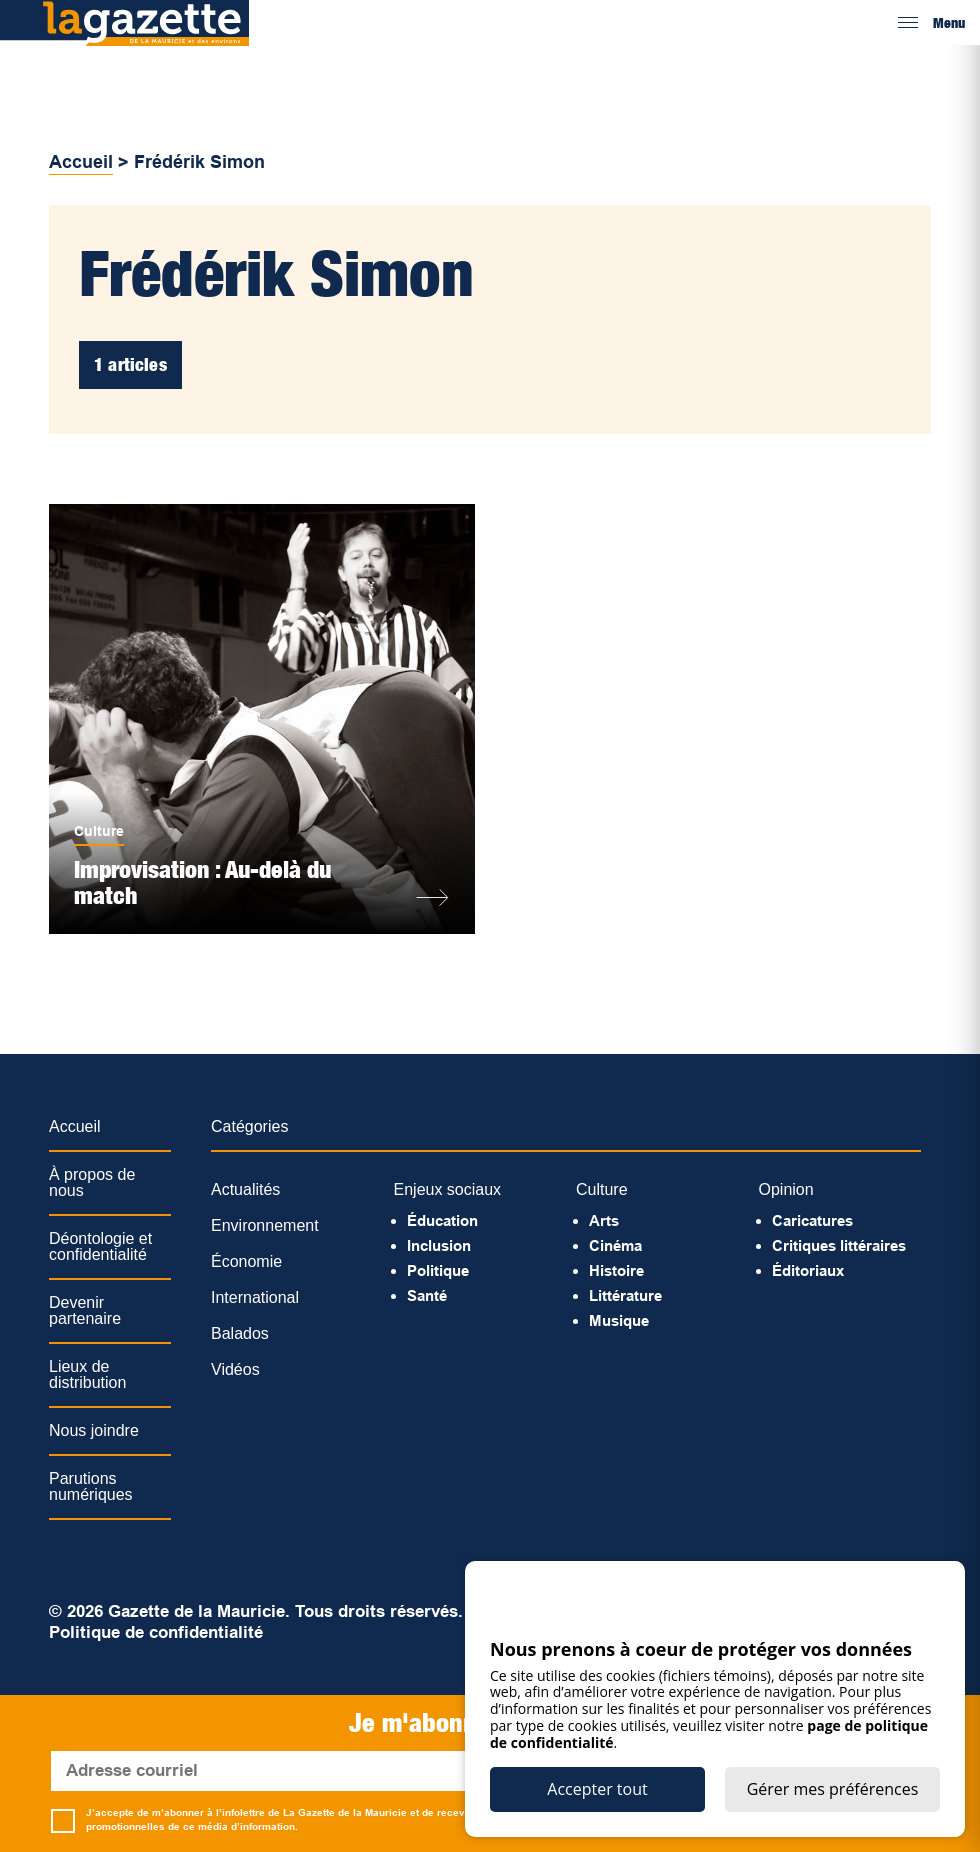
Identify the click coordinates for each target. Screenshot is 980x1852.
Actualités (245, 1189)
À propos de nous (92, 1182)
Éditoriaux (808, 1270)
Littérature (625, 1295)
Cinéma (615, 1245)
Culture (99, 831)
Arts (604, 1220)
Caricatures (812, 1220)
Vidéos (235, 1369)
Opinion (786, 1189)
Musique (619, 1320)
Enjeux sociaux (448, 1189)
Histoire (616, 1270)
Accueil (81, 162)
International (255, 1297)
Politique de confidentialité (156, 1632)
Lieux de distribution (87, 1374)
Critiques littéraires (839, 1245)
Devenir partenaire (85, 1310)
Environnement (265, 1225)
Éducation (442, 1220)
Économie (246, 1261)
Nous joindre (94, 1430)
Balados (240, 1333)
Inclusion (439, 1245)
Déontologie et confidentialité (100, 1246)
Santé (427, 1295)
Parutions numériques (91, 1486)
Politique (438, 1270)
